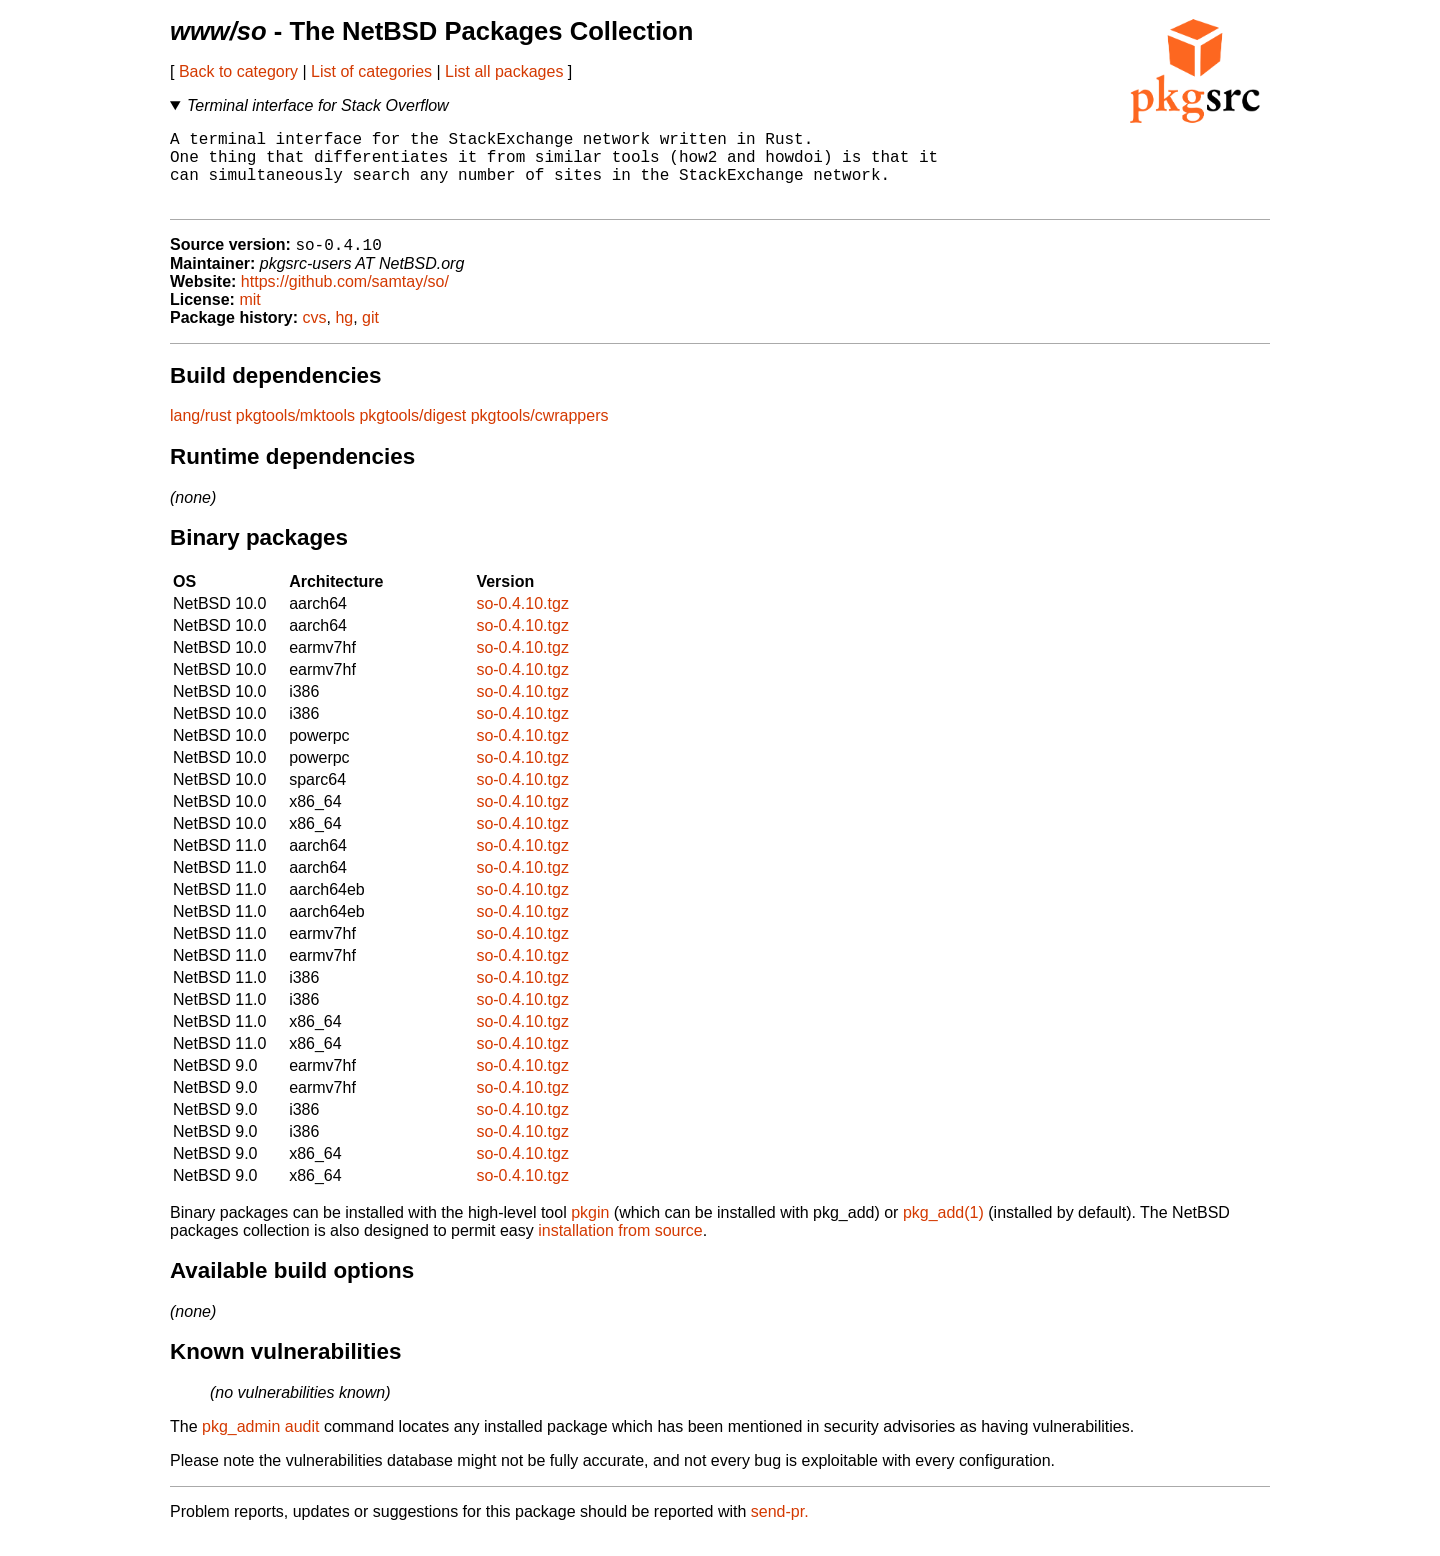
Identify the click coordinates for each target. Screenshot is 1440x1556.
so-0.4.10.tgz (522, 622)
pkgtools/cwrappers (540, 434)
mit (249, 318)
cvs (315, 336)
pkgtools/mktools (295, 434)
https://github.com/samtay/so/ (345, 300)
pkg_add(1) (943, 1231)
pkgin (590, 1231)
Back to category (238, 71)
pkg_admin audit (260, 1445)
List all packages (504, 71)
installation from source (620, 1249)
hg (344, 336)
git (370, 336)
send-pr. (780, 1530)
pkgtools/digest (412, 434)
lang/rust (200, 434)
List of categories (371, 71)
